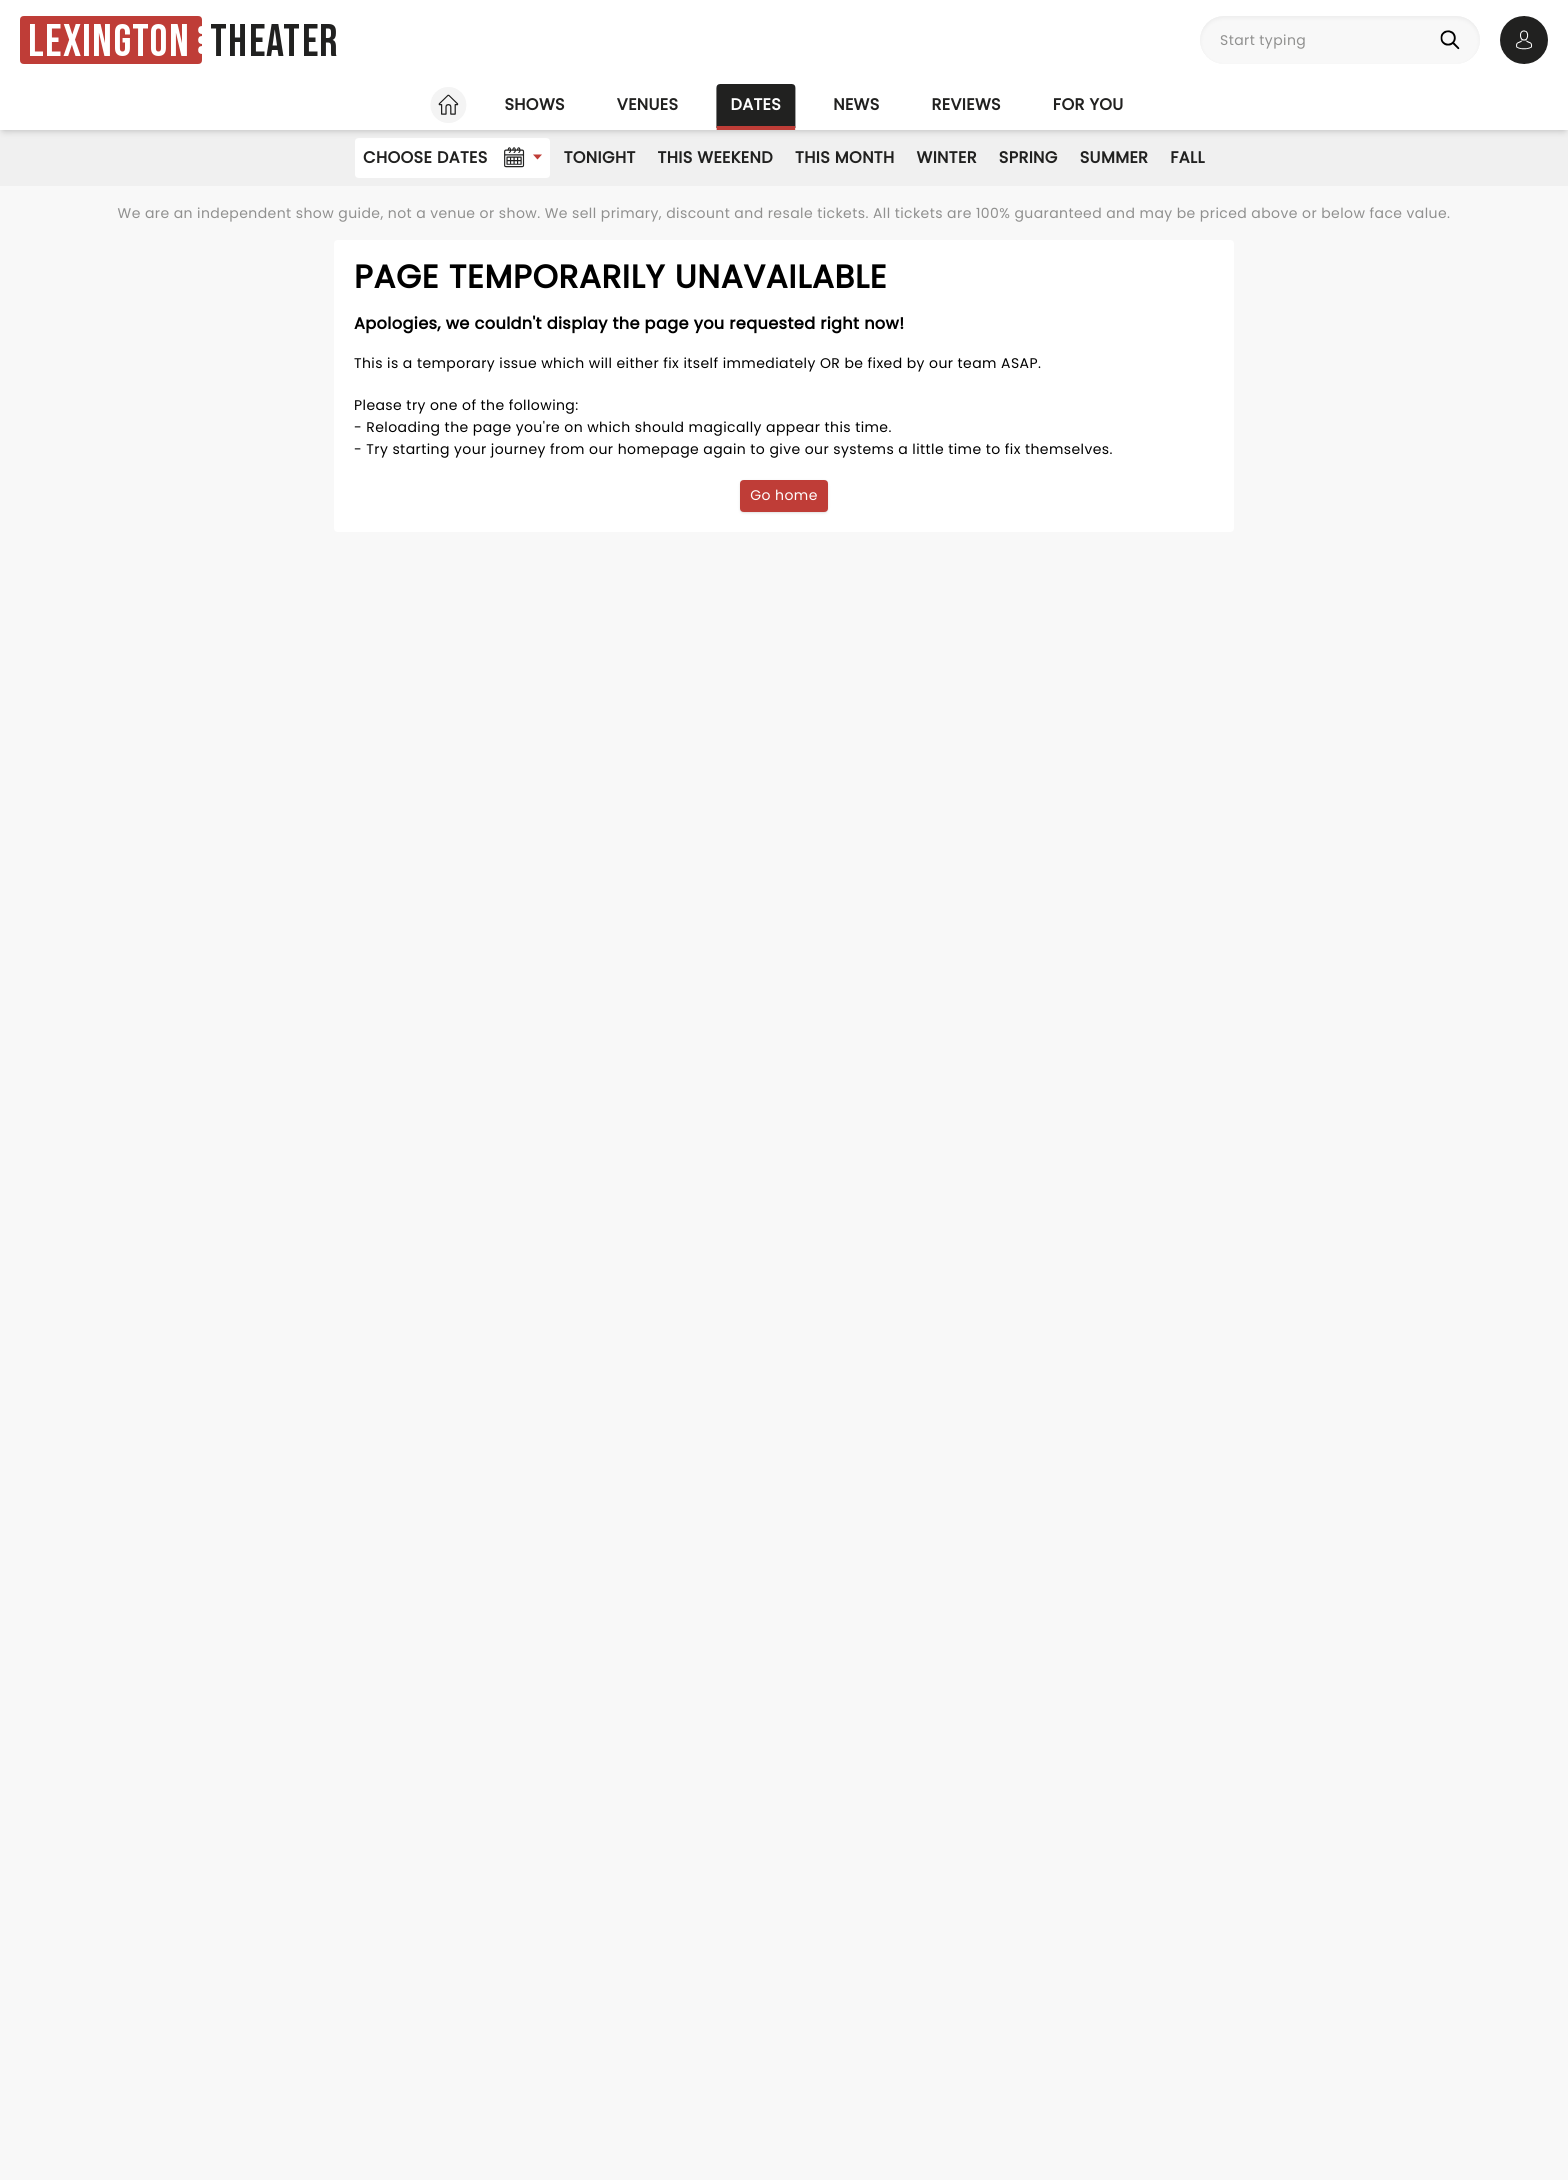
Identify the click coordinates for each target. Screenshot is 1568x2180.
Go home (784, 495)
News (856, 104)
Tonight (600, 157)
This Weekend (715, 157)
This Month (844, 157)
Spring (1028, 157)
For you (1088, 104)
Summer (1114, 157)
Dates (755, 104)
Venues (648, 104)
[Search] (1454, 40)
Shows (534, 104)
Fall (1187, 157)
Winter (947, 157)
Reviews (966, 104)
